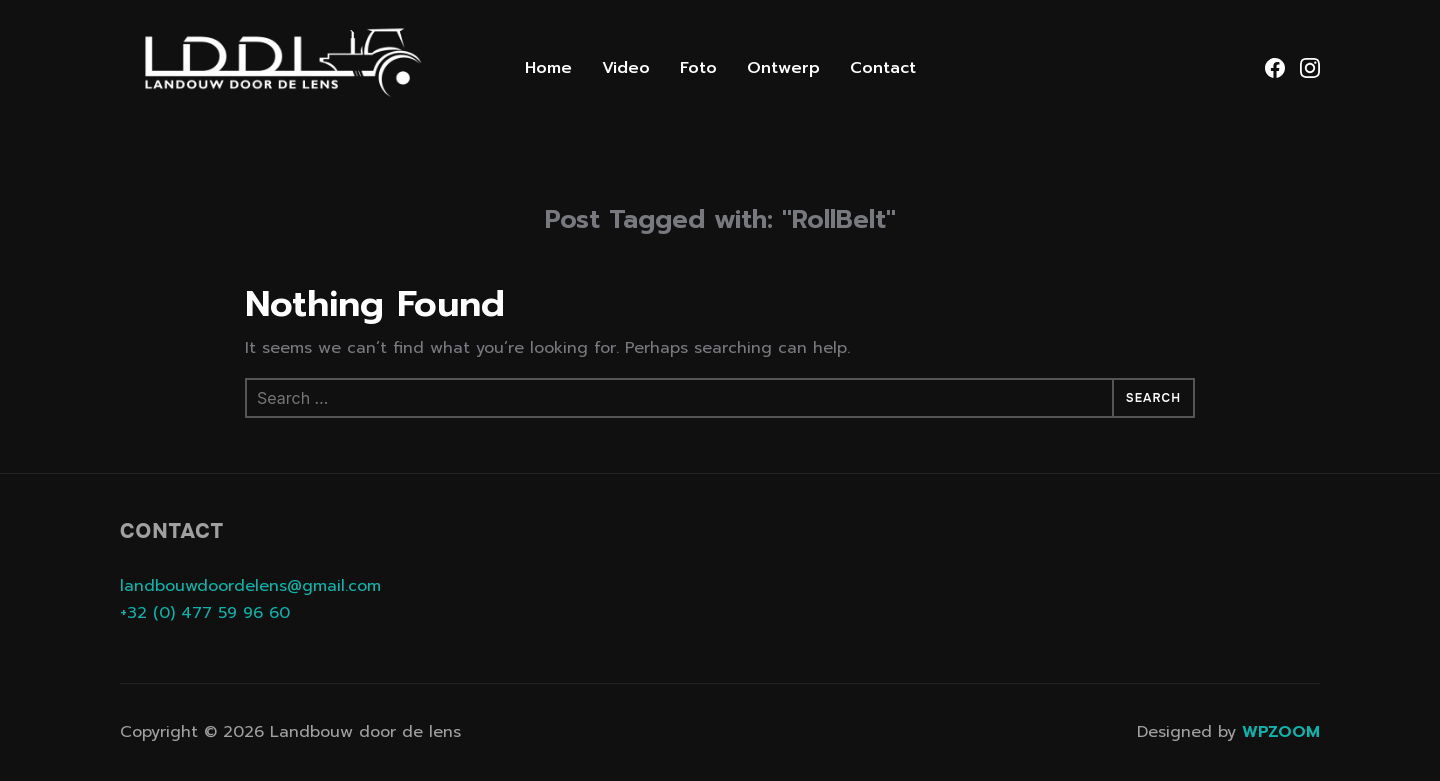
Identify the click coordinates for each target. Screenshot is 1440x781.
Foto (698, 68)
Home (548, 68)
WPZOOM (1281, 732)
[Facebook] (1275, 68)
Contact (883, 68)
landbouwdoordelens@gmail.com (250, 586)
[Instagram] (1310, 68)
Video (626, 68)
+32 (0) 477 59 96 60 (205, 613)
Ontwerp (783, 68)
